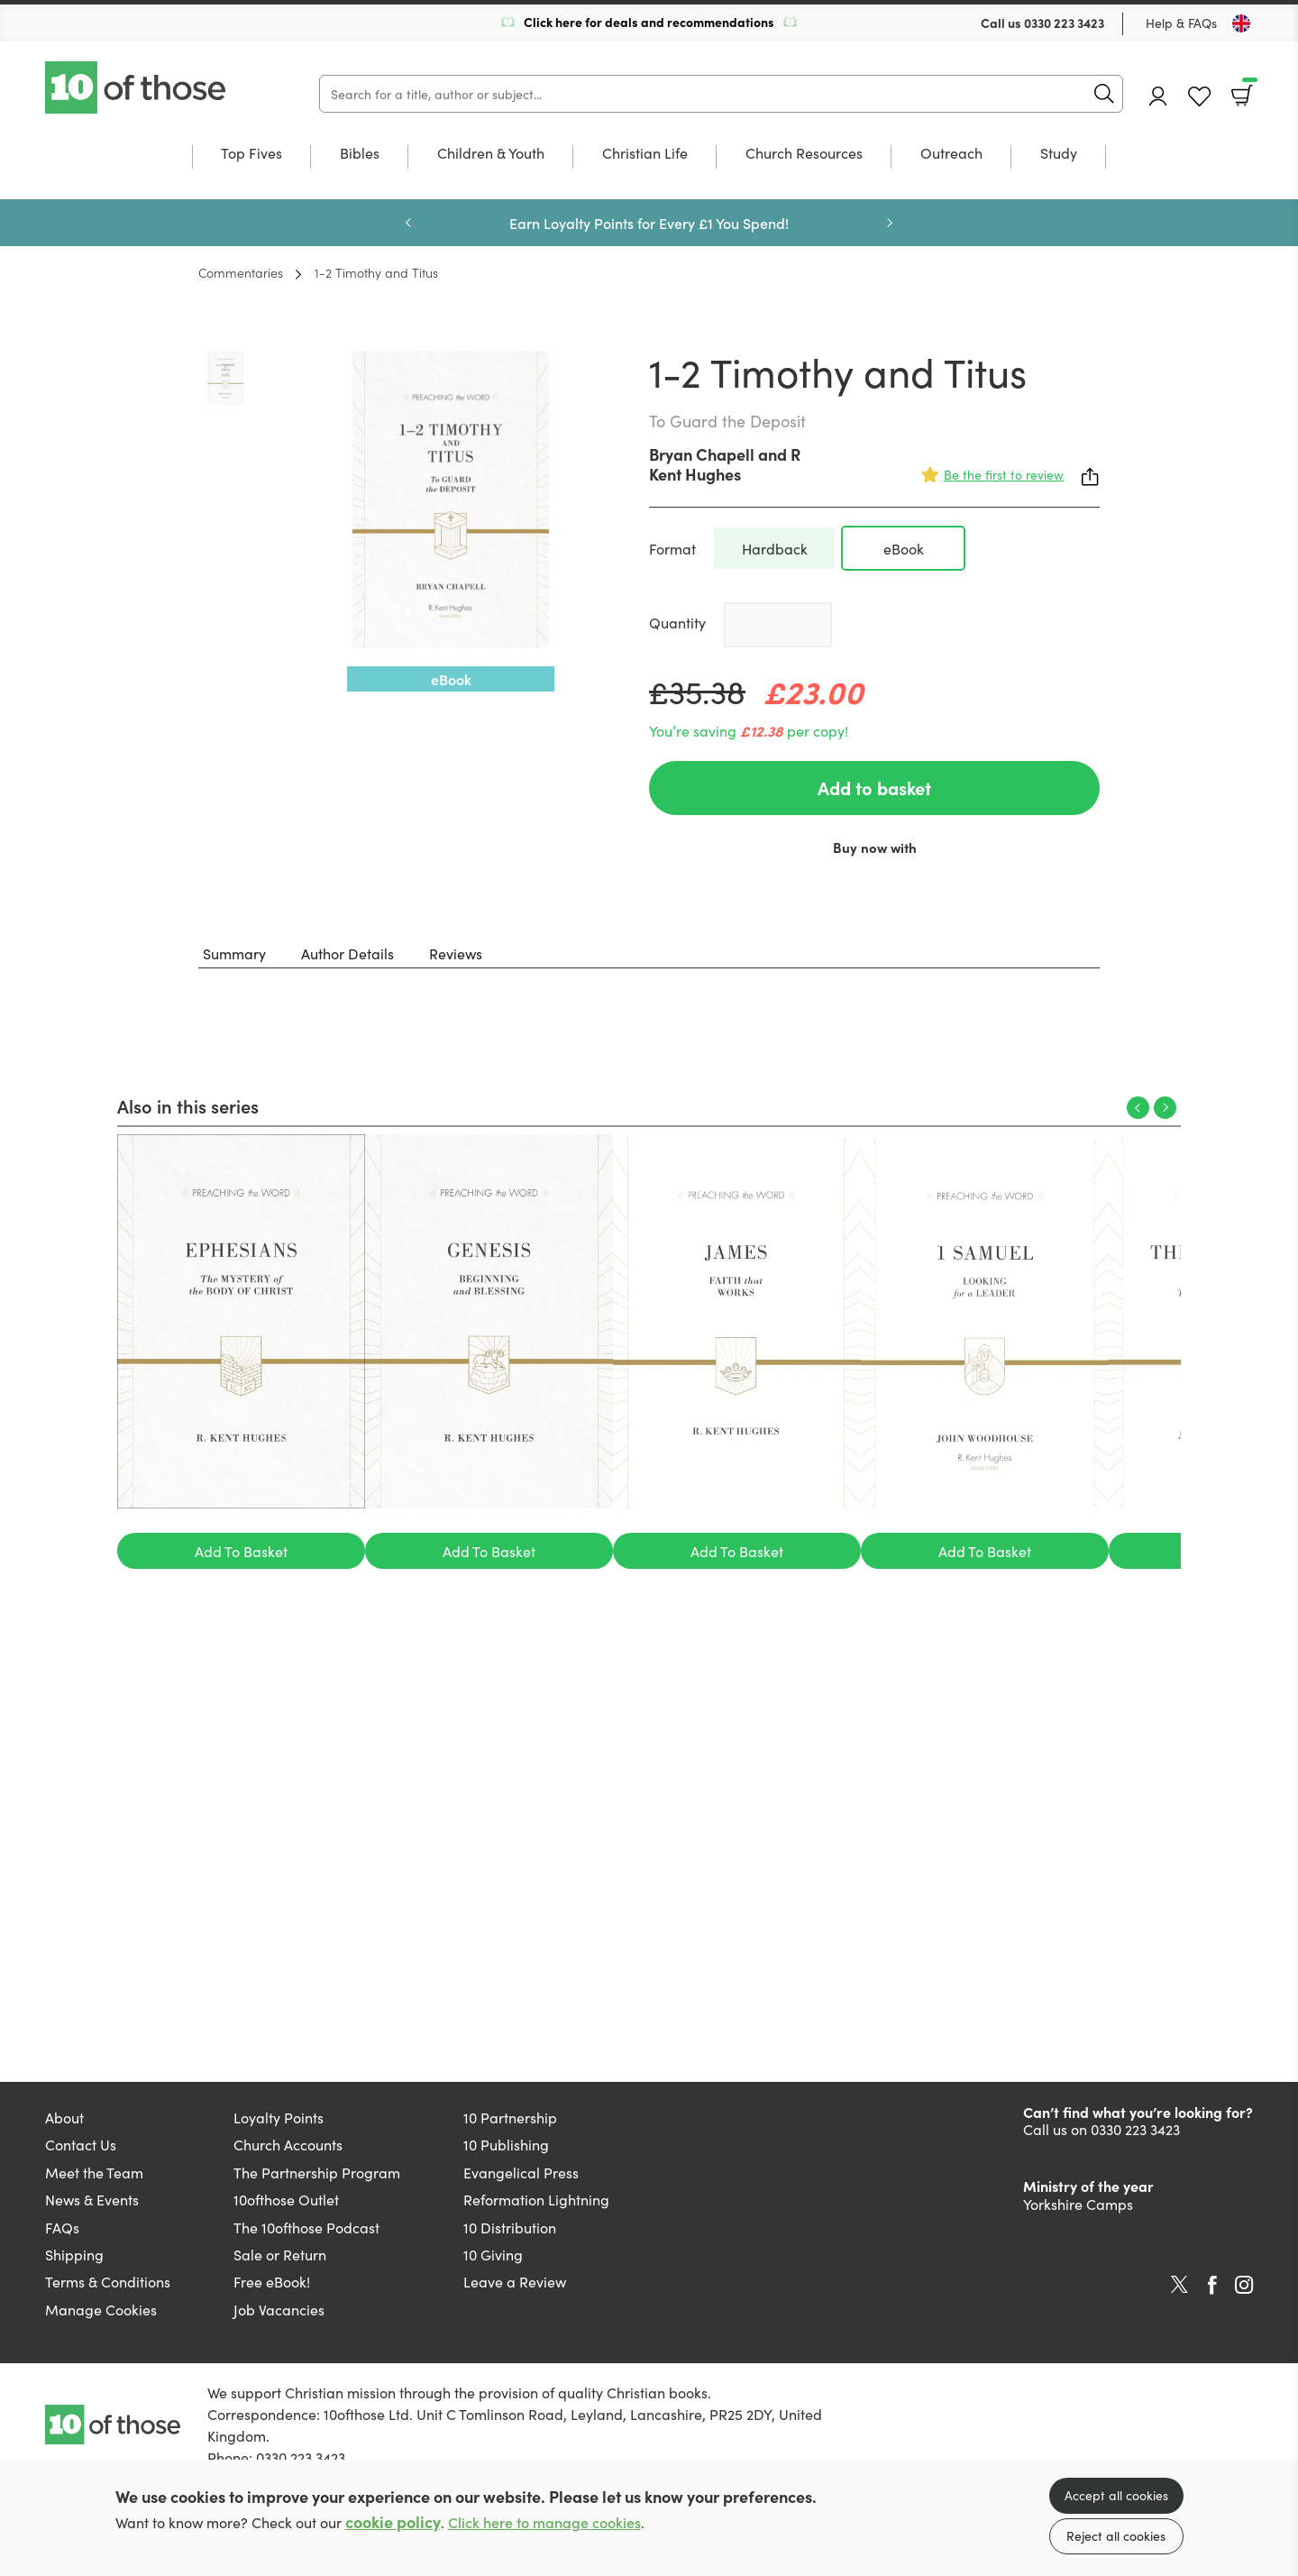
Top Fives (251, 153)
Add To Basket (241, 1551)
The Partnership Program (316, 2172)
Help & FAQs (1181, 23)
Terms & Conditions (107, 2281)
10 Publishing (506, 2144)
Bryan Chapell (701, 454)
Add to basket (874, 787)
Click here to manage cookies (544, 2522)
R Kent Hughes (724, 464)
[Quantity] (778, 624)
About (64, 2117)
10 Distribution (509, 2227)
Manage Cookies (101, 2309)
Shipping (74, 2254)
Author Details (347, 953)
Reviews (455, 953)
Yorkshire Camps (1078, 2204)
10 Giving (493, 2254)
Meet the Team (94, 2172)
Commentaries (240, 272)
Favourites (1199, 97)
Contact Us (80, 2144)
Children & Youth (490, 153)
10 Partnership (510, 2117)
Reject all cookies (1115, 2535)
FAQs (62, 2227)
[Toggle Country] (1241, 23)
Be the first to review (1004, 474)
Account (1158, 96)
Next (889, 222)
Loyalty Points (278, 2117)
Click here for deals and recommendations (649, 22)
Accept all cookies (1116, 2495)
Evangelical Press (521, 2172)
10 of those (137, 87)
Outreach (951, 153)
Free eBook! (271, 2281)
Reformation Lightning (536, 2199)
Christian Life (645, 153)
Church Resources (804, 153)
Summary (234, 953)
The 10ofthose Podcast (306, 2227)
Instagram (1244, 2285)
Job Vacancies (278, 2309)
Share (1091, 477)
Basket (1248, 89)
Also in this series (188, 1105)
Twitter (1179, 2285)
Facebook (1212, 2285)
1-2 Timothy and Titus (376, 272)
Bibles (359, 153)
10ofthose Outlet (286, 2199)
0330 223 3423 (1064, 23)
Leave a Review (514, 2281)
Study (1058, 153)
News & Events (92, 2199)
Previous (408, 222)
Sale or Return (279, 2254)
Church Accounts (288, 2144)
